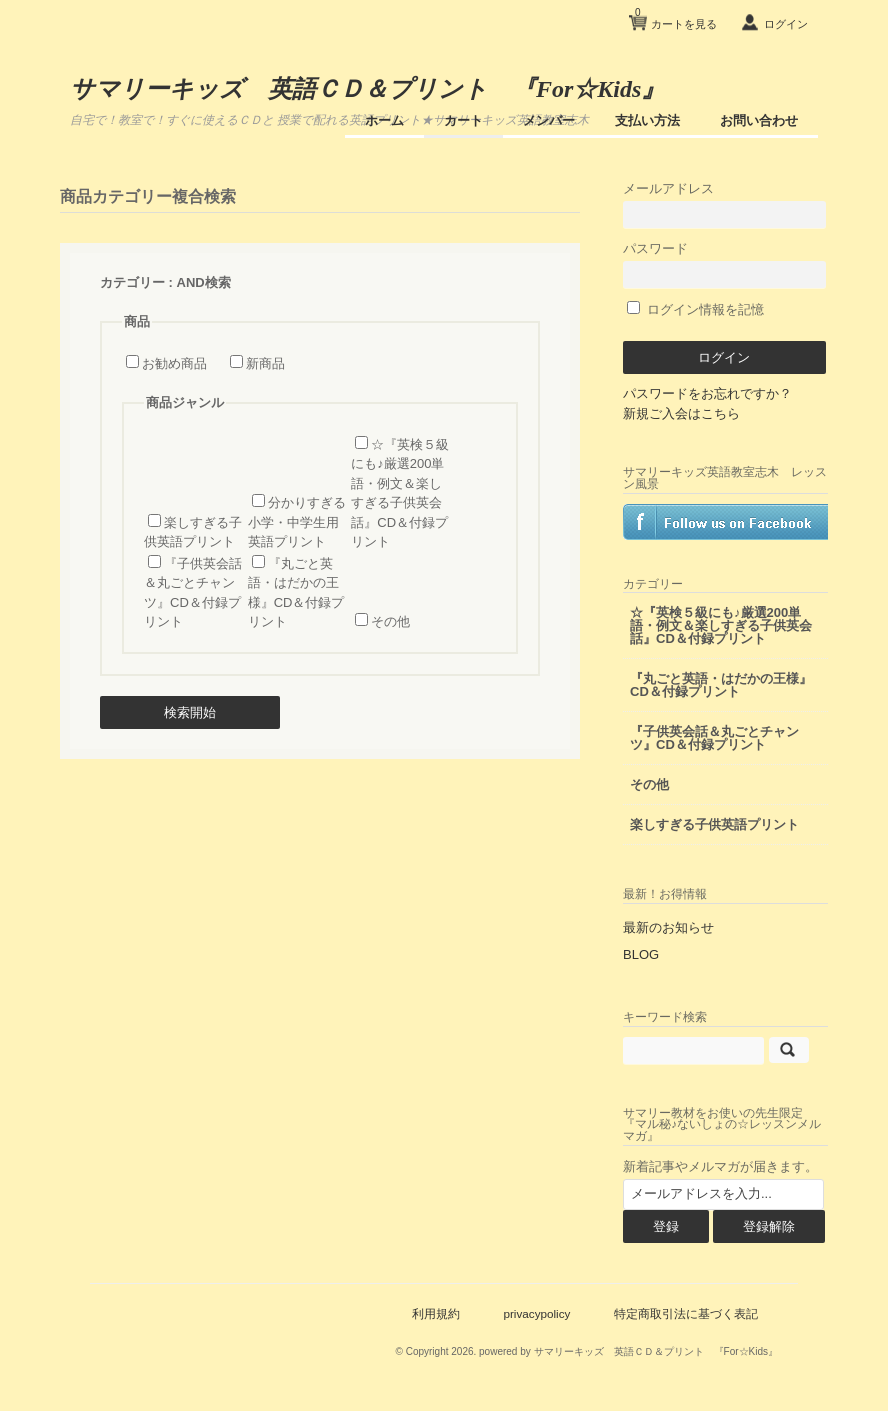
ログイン (786, 24)
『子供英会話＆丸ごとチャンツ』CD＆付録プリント (714, 738)
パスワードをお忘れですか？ (707, 393)
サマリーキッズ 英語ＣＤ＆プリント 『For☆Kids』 (367, 89)
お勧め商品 (174, 363)
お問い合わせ (759, 120)
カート (463, 120)
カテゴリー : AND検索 (165, 282)
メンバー (549, 120)
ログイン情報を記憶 (695, 309)
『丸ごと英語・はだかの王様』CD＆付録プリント (721, 685)
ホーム (384, 120)
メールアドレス (724, 204)
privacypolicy (536, 1313)
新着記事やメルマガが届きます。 (720, 1166)
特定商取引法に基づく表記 (686, 1313)
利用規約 (436, 1313)
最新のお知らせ (668, 927)
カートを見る (676, 16)
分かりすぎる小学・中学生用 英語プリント (297, 522)
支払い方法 (647, 120)
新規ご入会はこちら (681, 413)
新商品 (265, 363)
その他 (390, 621)
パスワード (724, 264)
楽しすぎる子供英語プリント (714, 824)
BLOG (641, 954)
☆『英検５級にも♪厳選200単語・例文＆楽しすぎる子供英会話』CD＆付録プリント (721, 625)
